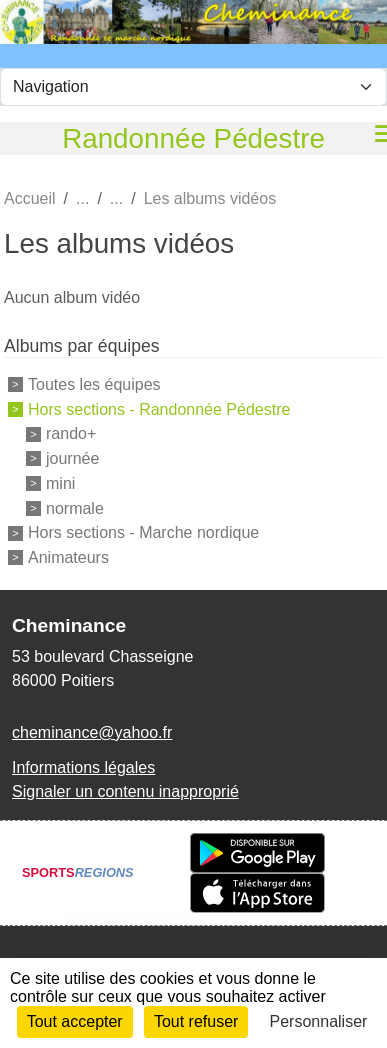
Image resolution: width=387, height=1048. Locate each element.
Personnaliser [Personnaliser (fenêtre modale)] (319, 1021)
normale (75, 507)
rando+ (71, 433)
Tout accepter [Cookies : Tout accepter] (75, 1021)
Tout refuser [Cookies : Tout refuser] (196, 1021)
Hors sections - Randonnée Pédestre (159, 408)
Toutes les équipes (94, 384)
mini (60, 483)
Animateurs (68, 557)
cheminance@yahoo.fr (92, 732)
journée (72, 458)
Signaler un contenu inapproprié (125, 791)
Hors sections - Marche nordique (143, 532)
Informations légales (83, 767)
